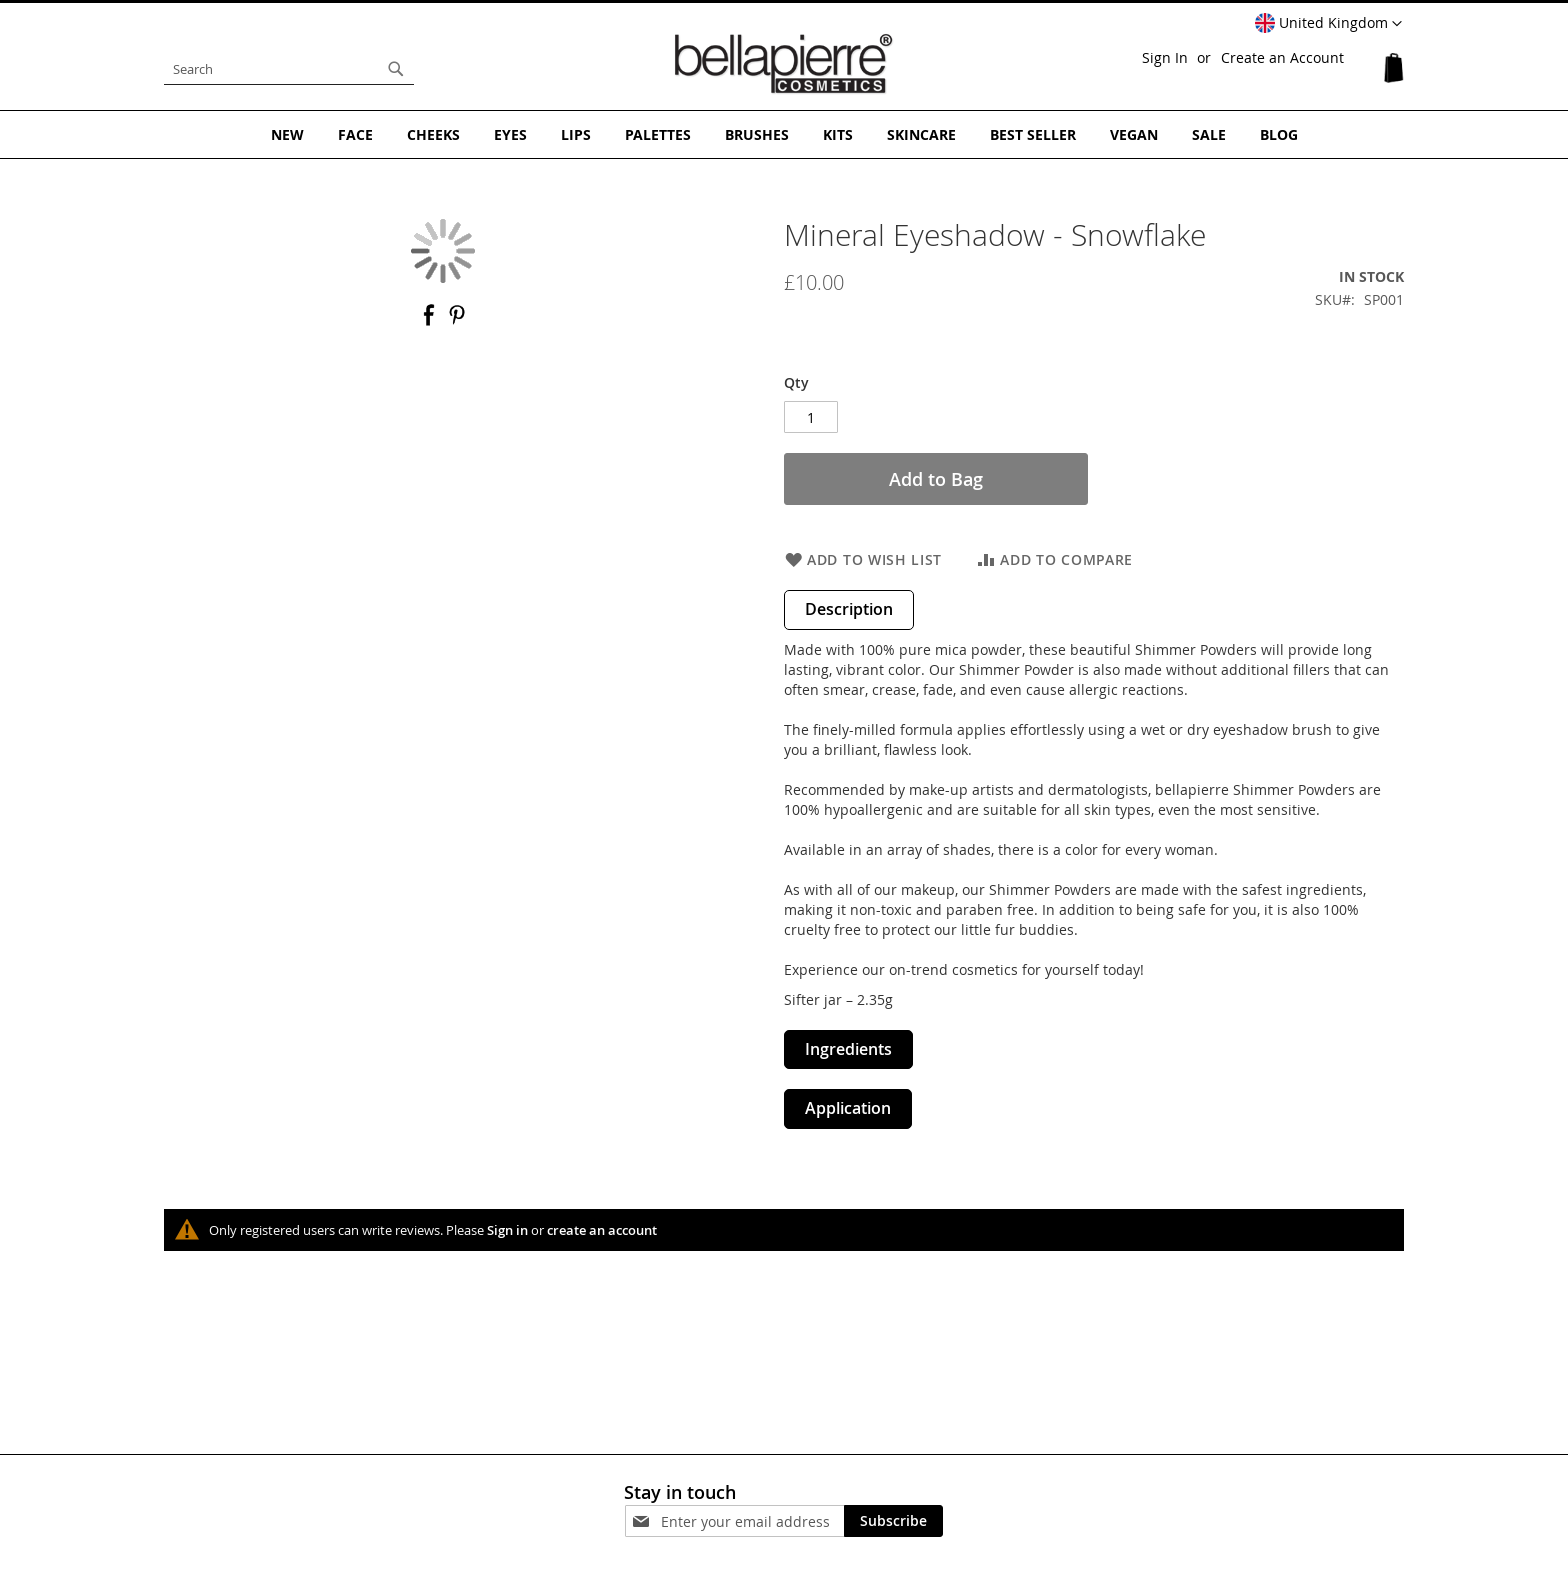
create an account (602, 1230)
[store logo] (784, 64)
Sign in (507, 1230)
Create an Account (1282, 57)
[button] (1328, 24)
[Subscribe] (893, 1521)
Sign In (1165, 57)
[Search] (396, 69)
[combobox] (289, 69)
